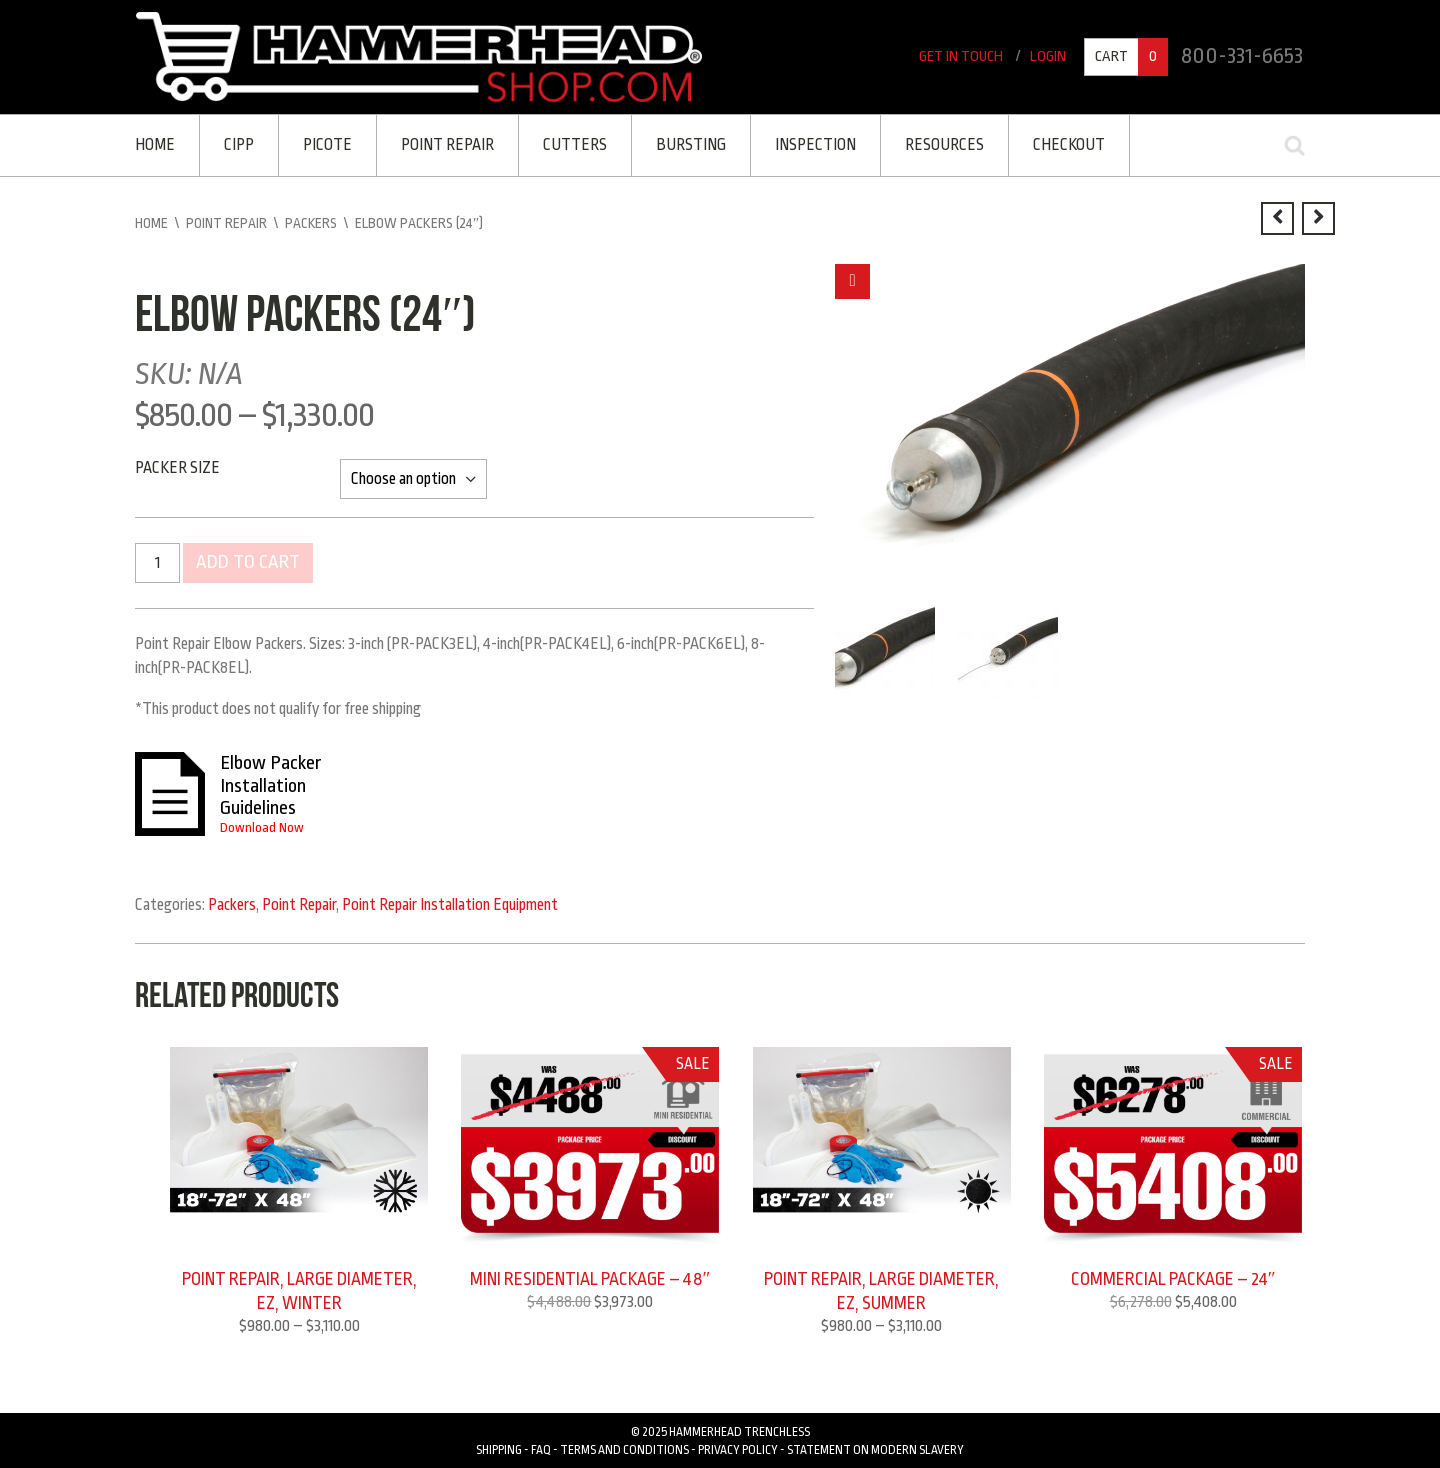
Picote (327, 145)
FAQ (541, 1449)
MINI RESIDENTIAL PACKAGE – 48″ (590, 1277)
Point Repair (447, 145)
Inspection (815, 145)
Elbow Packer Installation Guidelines (271, 784)
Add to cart (248, 563)
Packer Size (177, 468)
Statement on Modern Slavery (875, 1449)
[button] (852, 281)
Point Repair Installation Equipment (450, 903)
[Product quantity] (157, 563)
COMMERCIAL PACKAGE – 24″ (1173, 1277)
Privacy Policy (738, 1449)
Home (155, 145)
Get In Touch (961, 56)
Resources (944, 145)
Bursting (691, 145)
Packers (311, 223)
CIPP (239, 145)
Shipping (499, 1449)
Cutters (575, 145)
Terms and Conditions (624, 1449)
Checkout (1069, 145)
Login (1048, 56)
